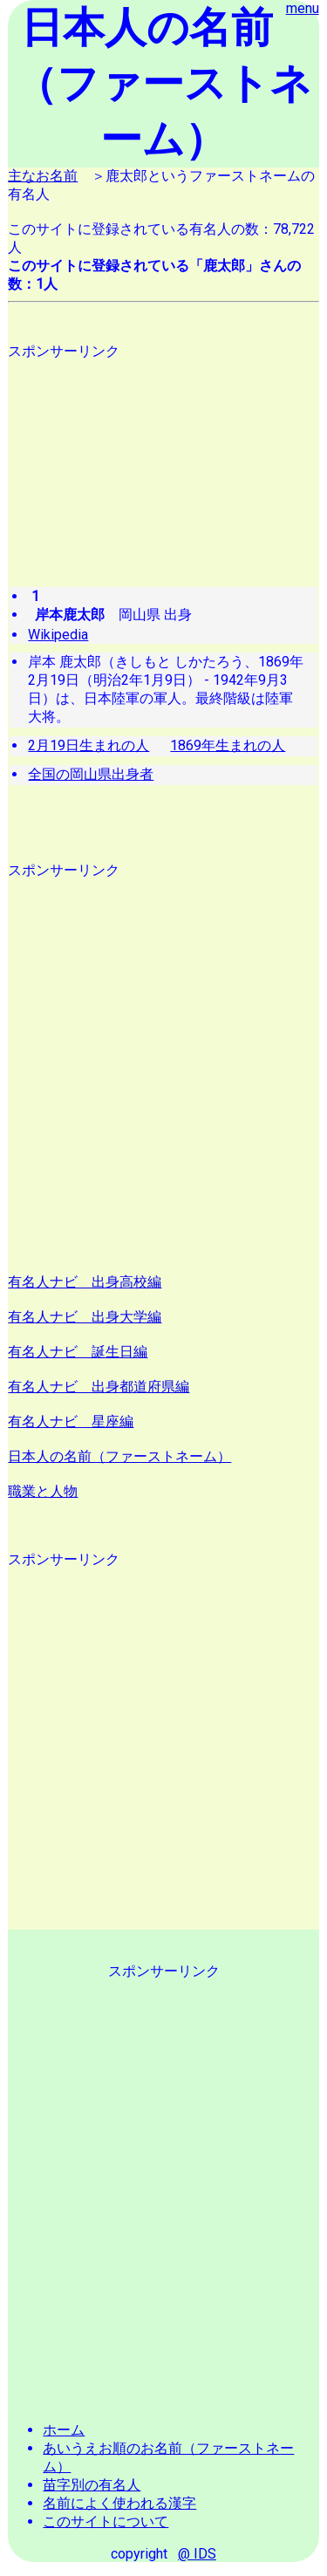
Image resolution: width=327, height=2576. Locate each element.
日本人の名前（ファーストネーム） (119, 1456)
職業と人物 (43, 1491)
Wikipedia (58, 634)
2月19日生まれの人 (88, 745)
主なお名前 (43, 175)
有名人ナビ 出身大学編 (84, 1316)
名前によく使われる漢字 (119, 2503)
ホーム (64, 2430)
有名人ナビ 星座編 (70, 1421)
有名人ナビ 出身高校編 (84, 1282)
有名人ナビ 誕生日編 (77, 1351)
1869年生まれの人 (227, 745)
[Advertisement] (163, 456)
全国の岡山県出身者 (90, 774)
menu (302, 8)
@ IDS (197, 2553)
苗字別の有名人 (91, 2485)
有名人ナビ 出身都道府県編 (98, 1386)
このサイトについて (105, 2521)
